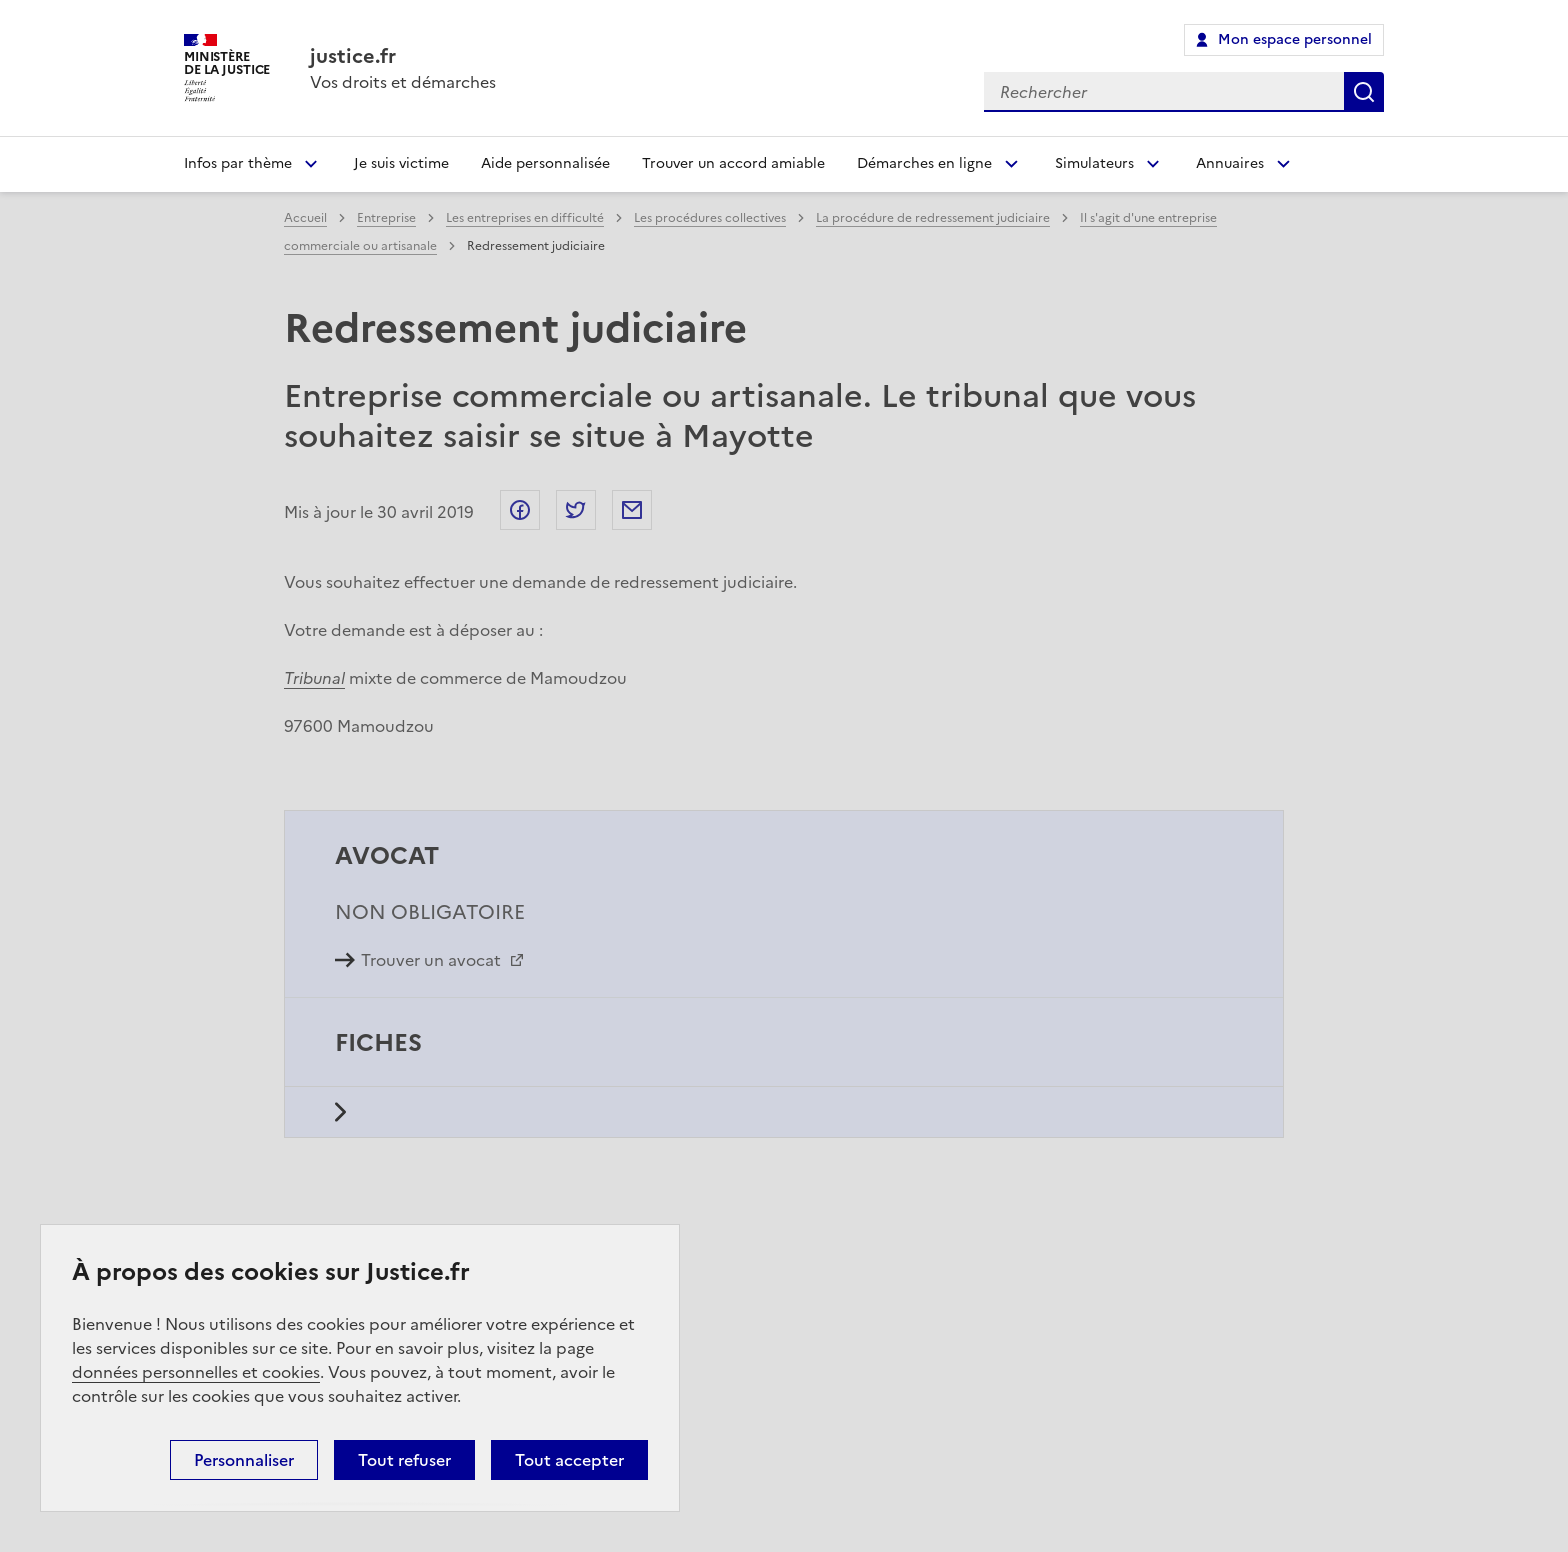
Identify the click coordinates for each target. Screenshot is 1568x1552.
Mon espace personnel (1295, 39)
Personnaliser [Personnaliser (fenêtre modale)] (244, 1460)
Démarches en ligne (924, 163)
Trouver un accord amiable (733, 163)
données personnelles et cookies (196, 1372)
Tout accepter (569, 1460)
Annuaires (1230, 163)
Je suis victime (401, 163)
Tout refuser (404, 1460)
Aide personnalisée (545, 163)
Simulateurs (1094, 163)
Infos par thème (238, 163)
